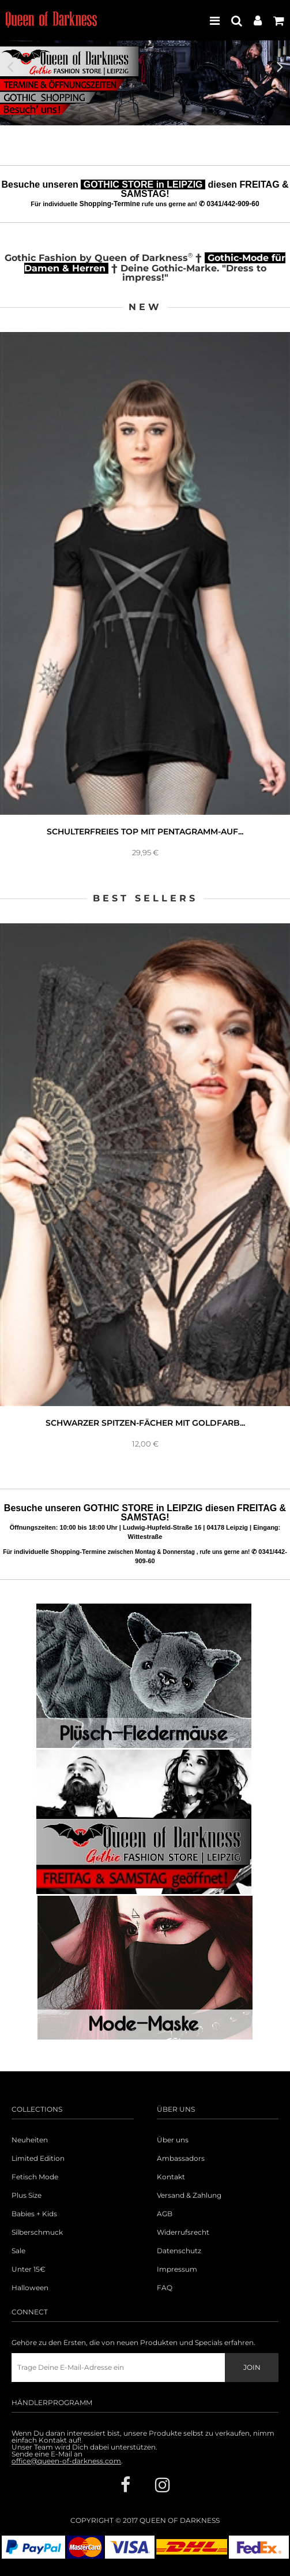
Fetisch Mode (35, 2177)
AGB (164, 2213)
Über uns (173, 2140)
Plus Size (27, 2195)
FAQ (164, 2287)
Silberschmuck (37, 2232)
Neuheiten (30, 2140)
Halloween (30, 2287)
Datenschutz (179, 2250)
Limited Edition (38, 2158)
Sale (18, 2250)
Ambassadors (181, 2158)
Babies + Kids (34, 2213)
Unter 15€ (29, 2269)
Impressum (177, 2269)
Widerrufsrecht (183, 2232)
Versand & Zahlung (189, 2195)
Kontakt (171, 2177)
